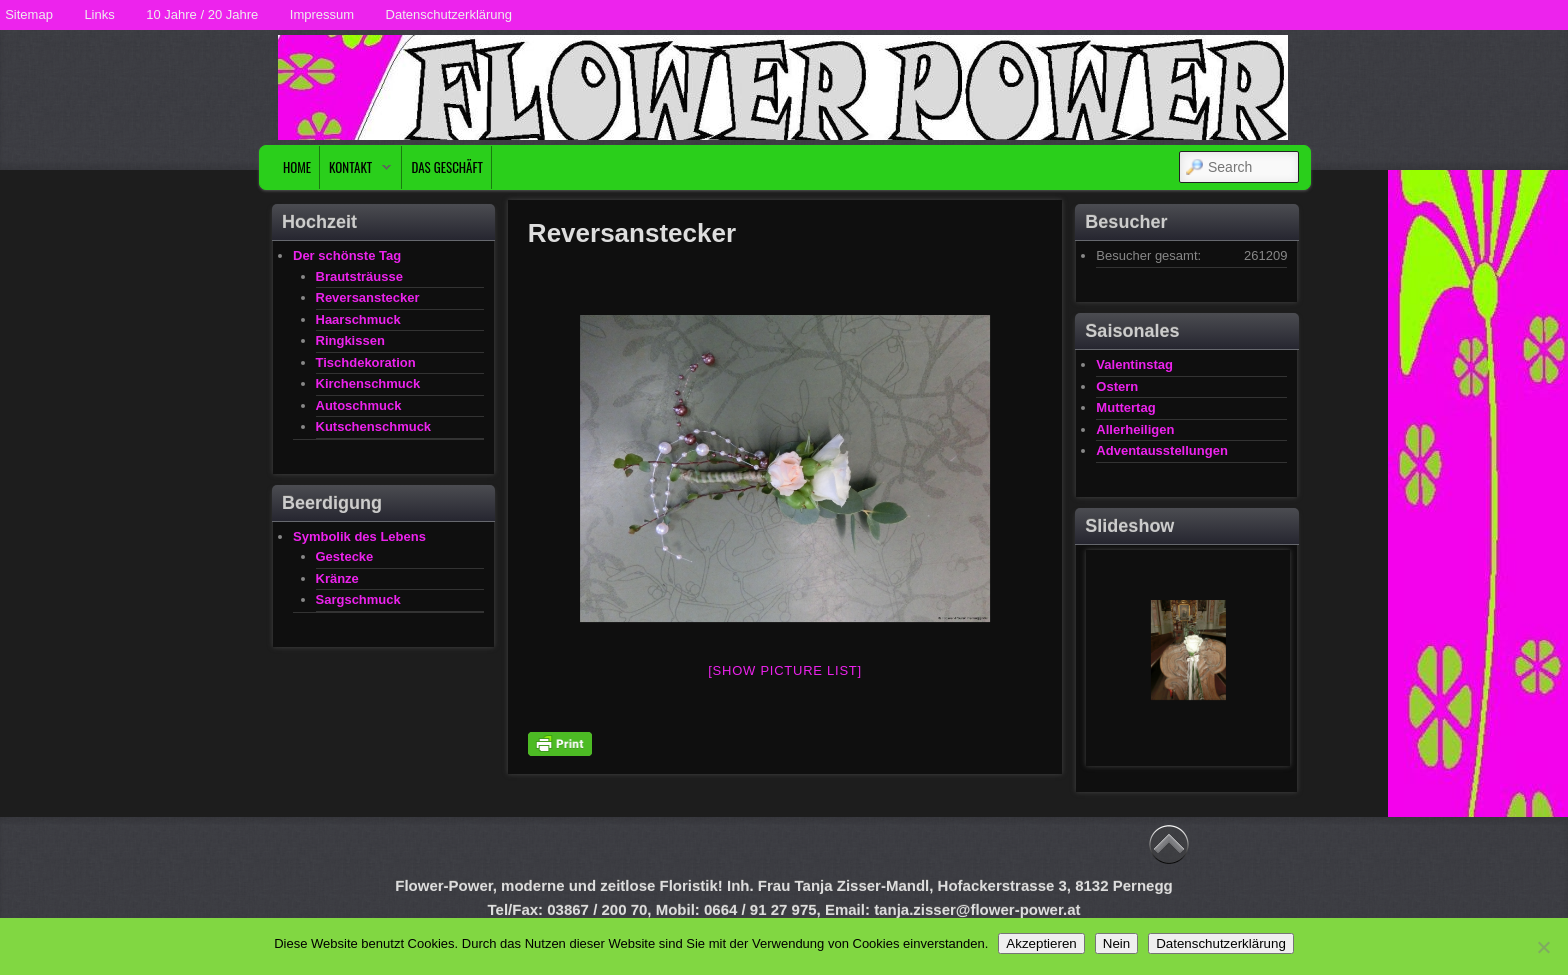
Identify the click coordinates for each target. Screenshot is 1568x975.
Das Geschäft (447, 167)
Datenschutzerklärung (449, 14)
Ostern (1117, 386)
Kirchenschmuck (368, 383)
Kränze (337, 578)
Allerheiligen (1135, 429)
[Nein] (1543, 947)
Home (297, 167)
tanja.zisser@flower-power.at (977, 909)
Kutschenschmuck (374, 426)
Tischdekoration (366, 362)
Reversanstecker (368, 297)
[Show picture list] (785, 670)
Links (99, 14)
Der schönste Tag (347, 255)
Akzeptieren (1041, 943)
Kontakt (356, 172)
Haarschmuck (358, 319)
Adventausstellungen (1161, 450)
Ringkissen (350, 340)
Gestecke (345, 556)
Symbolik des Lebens (359, 536)
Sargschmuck (358, 599)
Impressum (322, 14)
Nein (1116, 943)
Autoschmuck (359, 405)
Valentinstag (1134, 364)
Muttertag (1125, 407)
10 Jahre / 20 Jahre (202, 14)
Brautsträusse (359, 276)
